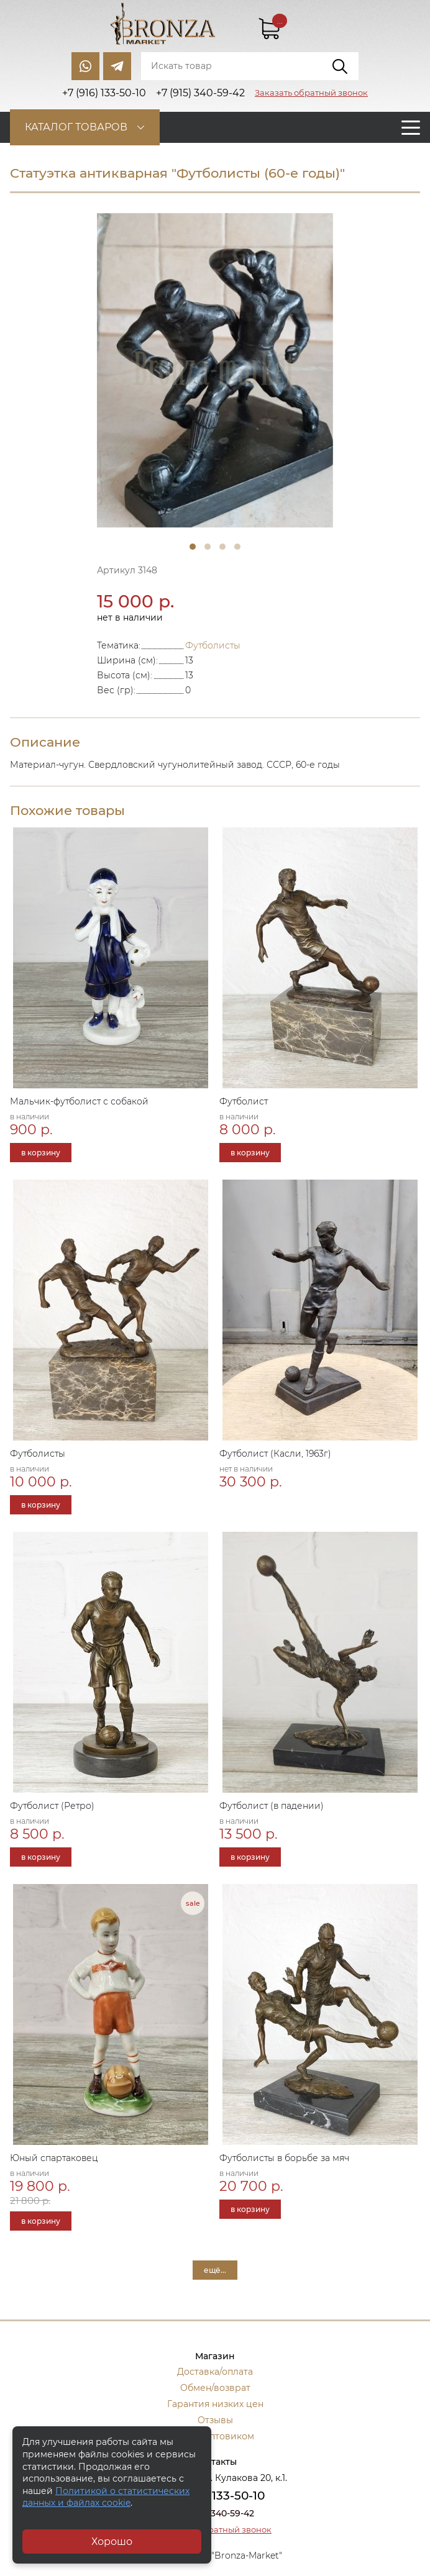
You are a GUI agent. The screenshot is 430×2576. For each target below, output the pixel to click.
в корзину (40, 1152)
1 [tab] (193, 547)
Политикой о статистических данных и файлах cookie (106, 2497)
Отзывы (215, 2420)
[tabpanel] (215, 370)
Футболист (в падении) (271, 1805)
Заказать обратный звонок (311, 93)
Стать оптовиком (215, 2436)
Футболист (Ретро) (52, 1805)
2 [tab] (207, 547)
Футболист (243, 1101)
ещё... (215, 2270)
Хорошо (111, 2541)
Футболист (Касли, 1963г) (275, 1453)
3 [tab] (222, 547)
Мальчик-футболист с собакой (79, 1101)
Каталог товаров (76, 127)
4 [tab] (237, 547)
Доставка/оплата (215, 2371)
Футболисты (212, 645)
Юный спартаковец (54, 2158)
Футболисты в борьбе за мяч (284, 2158)
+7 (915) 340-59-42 (215, 2513)
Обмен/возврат (215, 2387)
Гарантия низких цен (215, 2404)
